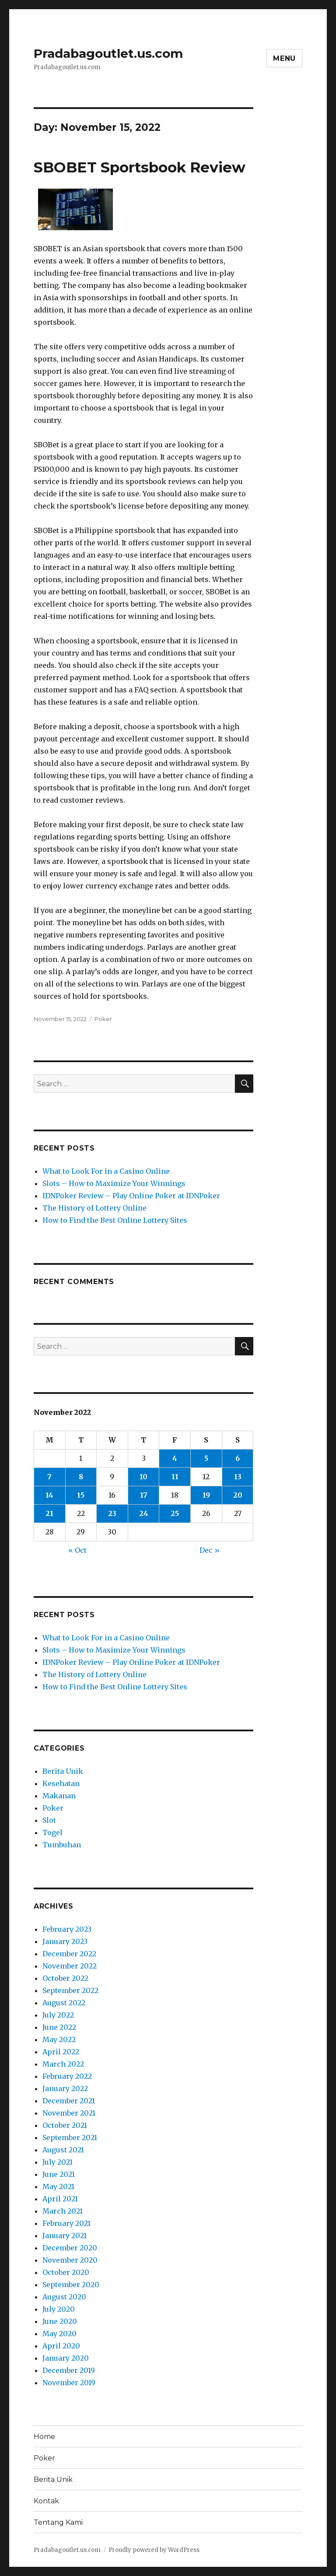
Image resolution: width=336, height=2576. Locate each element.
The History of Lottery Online (94, 1208)
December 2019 (68, 2370)
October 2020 (65, 2272)
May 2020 (59, 2333)
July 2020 (58, 2309)
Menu (284, 58)
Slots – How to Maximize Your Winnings (114, 1183)
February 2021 (66, 2223)
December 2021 (68, 2100)
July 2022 (58, 2015)
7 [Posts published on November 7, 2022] (49, 1476)
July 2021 (57, 2162)
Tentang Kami (58, 2522)
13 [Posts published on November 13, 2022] (238, 1476)
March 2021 (62, 2211)
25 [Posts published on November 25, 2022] (175, 1513)
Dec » (210, 1550)
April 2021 (60, 2198)
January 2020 (65, 2358)
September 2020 (70, 2284)
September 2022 (70, 1990)
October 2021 (64, 2125)
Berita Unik (62, 1771)
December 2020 (69, 2247)
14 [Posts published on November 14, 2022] (49, 1495)
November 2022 (69, 1966)
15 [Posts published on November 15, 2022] (80, 1495)
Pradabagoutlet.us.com (108, 53)
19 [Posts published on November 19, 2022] (206, 1495)
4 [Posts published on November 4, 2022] (174, 1458)
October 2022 (65, 1978)
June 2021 (58, 2174)
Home (44, 2436)
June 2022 (59, 2027)
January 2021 (64, 2235)
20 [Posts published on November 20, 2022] (237, 1495)
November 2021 (68, 2113)
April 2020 (61, 2345)
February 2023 (66, 1929)
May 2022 (59, 2039)
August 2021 (63, 2149)
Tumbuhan (61, 1844)
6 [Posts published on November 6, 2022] (237, 1458)
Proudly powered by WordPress (154, 2550)
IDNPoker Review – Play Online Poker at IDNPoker (131, 1195)
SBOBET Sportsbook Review (139, 167)
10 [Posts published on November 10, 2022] (143, 1476)
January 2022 (65, 2088)
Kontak (46, 2501)
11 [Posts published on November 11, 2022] (175, 1476)
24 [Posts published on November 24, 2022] (143, 1513)
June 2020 (59, 2321)
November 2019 (68, 2382)
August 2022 (63, 2002)
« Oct (77, 1550)
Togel (52, 1832)
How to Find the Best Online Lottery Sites (114, 1220)
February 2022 (67, 2076)
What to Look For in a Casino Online (106, 1171)
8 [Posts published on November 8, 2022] (81, 1476)
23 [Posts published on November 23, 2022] (112, 1513)
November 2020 (70, 2260)
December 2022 (69, 1953)
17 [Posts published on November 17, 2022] (143, 1495)
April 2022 (60, 2051)
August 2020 (64, 2296)
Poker (103, 1018)
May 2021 (58, 2186)
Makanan (59, 1795)
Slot (49, 1820)
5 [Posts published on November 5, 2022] (206, 1458)
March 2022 (63, 2064)
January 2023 (65, 1941)
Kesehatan (61, 1783)
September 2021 (69, 2137)
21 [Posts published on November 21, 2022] (49, 1513)
